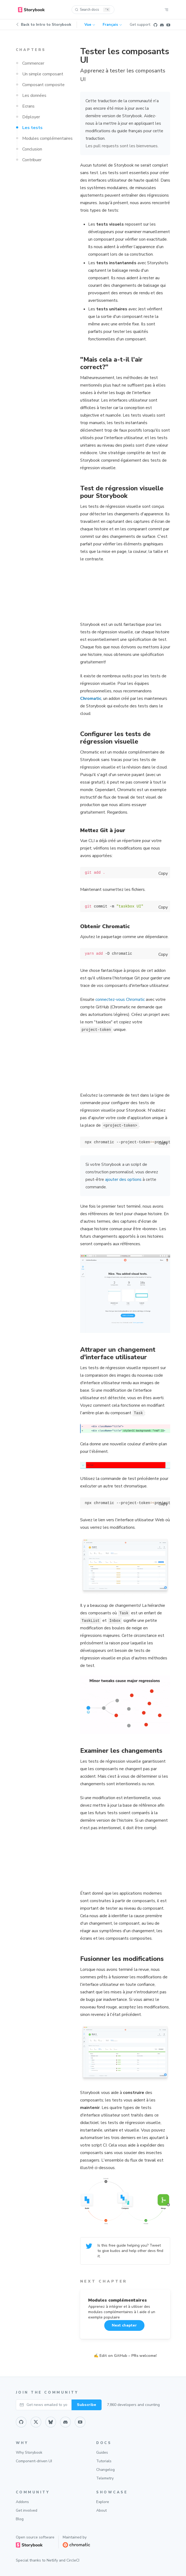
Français (112, 24)
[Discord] (162, 24)
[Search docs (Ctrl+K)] (93, 9)
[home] (31, 9)
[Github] (155, 24)
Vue (89, 24)
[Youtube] (168, 24)
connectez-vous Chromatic (120, 999)
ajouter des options (123, 1179)
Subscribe (86, 2404)
